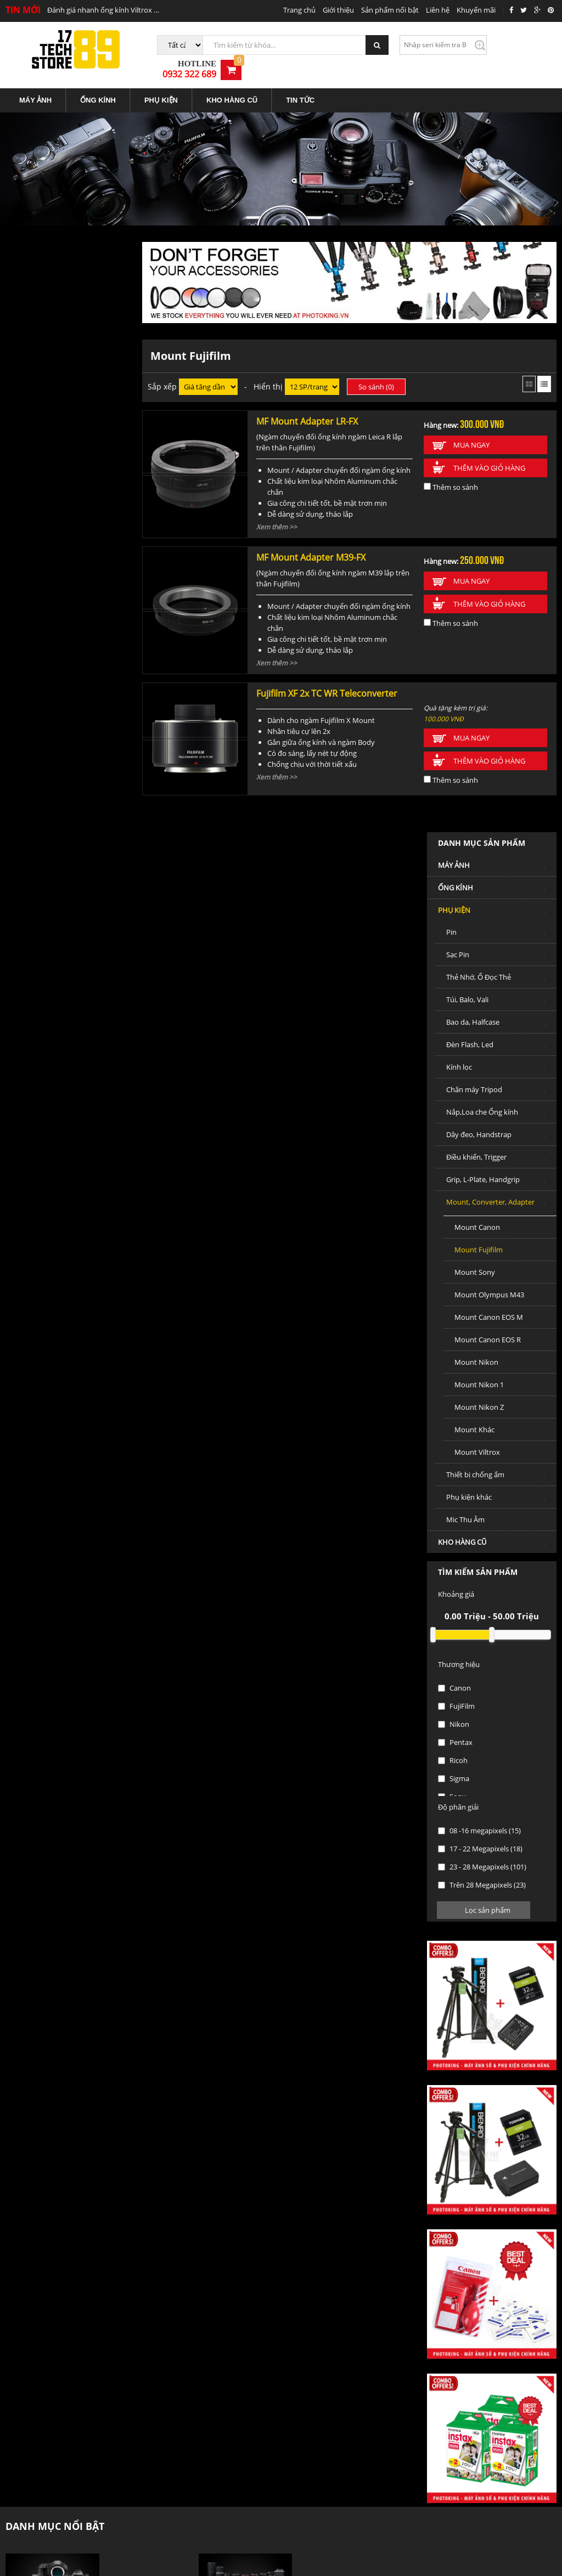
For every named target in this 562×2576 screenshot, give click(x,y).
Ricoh (31, 1158)
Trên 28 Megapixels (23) (60, 1282)
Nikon (32, 1122)
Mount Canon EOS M (67, 715)
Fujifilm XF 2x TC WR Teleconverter (327, 681)
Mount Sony (53, 670)
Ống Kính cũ (122, 2098)
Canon (32, 1086)
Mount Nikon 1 (57, 782)
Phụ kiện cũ (121, 2112)
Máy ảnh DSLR (126, 1976)
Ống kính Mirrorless (318, 1990)
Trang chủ (299, 10)
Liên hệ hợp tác (30, 2377)
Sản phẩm (261, 2319)
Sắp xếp (166, 374)
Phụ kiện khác (78, 897)
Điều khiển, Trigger (78, 556)
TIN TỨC (300, 88)
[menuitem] (35, 89)
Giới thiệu (338, 10)
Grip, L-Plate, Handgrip (78, 579)
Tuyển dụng (410, 2319)
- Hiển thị (265, 374)
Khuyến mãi (476, 10)
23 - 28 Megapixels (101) (60, 1264)
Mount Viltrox (55, 850)
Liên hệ (437, 10)
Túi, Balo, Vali (78, 399)
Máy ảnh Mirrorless (134, 1990)
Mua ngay (473, 432)
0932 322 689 (502, 49)
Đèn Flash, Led (78, 444)
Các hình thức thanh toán (187, 2412)
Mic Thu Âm (44, 917)
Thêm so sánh (452, 474)
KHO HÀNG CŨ (231, 88)
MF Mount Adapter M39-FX (311, 545)
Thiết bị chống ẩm (78, 874)
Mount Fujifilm (57, 647)
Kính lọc (78, 466)
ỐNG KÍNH (98, 88)
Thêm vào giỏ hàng (491, 455)
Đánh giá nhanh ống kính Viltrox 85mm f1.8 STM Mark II (103, 10)
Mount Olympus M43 (68, 692)
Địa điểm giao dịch (35, 2358)
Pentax (33, 1140)
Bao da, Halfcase (78, 422)
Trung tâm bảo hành (319, 2412)
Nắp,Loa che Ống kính (78, 511)
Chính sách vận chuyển (183, 2375)
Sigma (32, 1176)
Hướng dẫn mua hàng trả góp (194, 2393)
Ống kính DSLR (310, 1976)
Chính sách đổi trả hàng (324, 2393)
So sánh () (380, 374)
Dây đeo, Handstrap (78, 534)
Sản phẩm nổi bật (390, 10)
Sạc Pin (78, 354)
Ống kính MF (307, 2004)
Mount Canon (55, 625)
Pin (78, 332)
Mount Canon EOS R (66, 737)
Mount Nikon (55, 760)
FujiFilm (34, 1104)
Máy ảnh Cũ (122, 2083)
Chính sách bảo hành (320, 2375)
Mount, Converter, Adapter (78, 601)
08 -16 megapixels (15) (57, 1228)
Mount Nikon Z (57, 805)
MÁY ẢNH (35, 88)
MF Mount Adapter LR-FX (307, 409)
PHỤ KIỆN (161, 88)
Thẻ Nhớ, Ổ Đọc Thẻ (78, 377)
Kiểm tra (455, 45)
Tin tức (311, 2319)
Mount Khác (53, 827)
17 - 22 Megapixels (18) (58, 1246)
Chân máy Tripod (78, 489)
